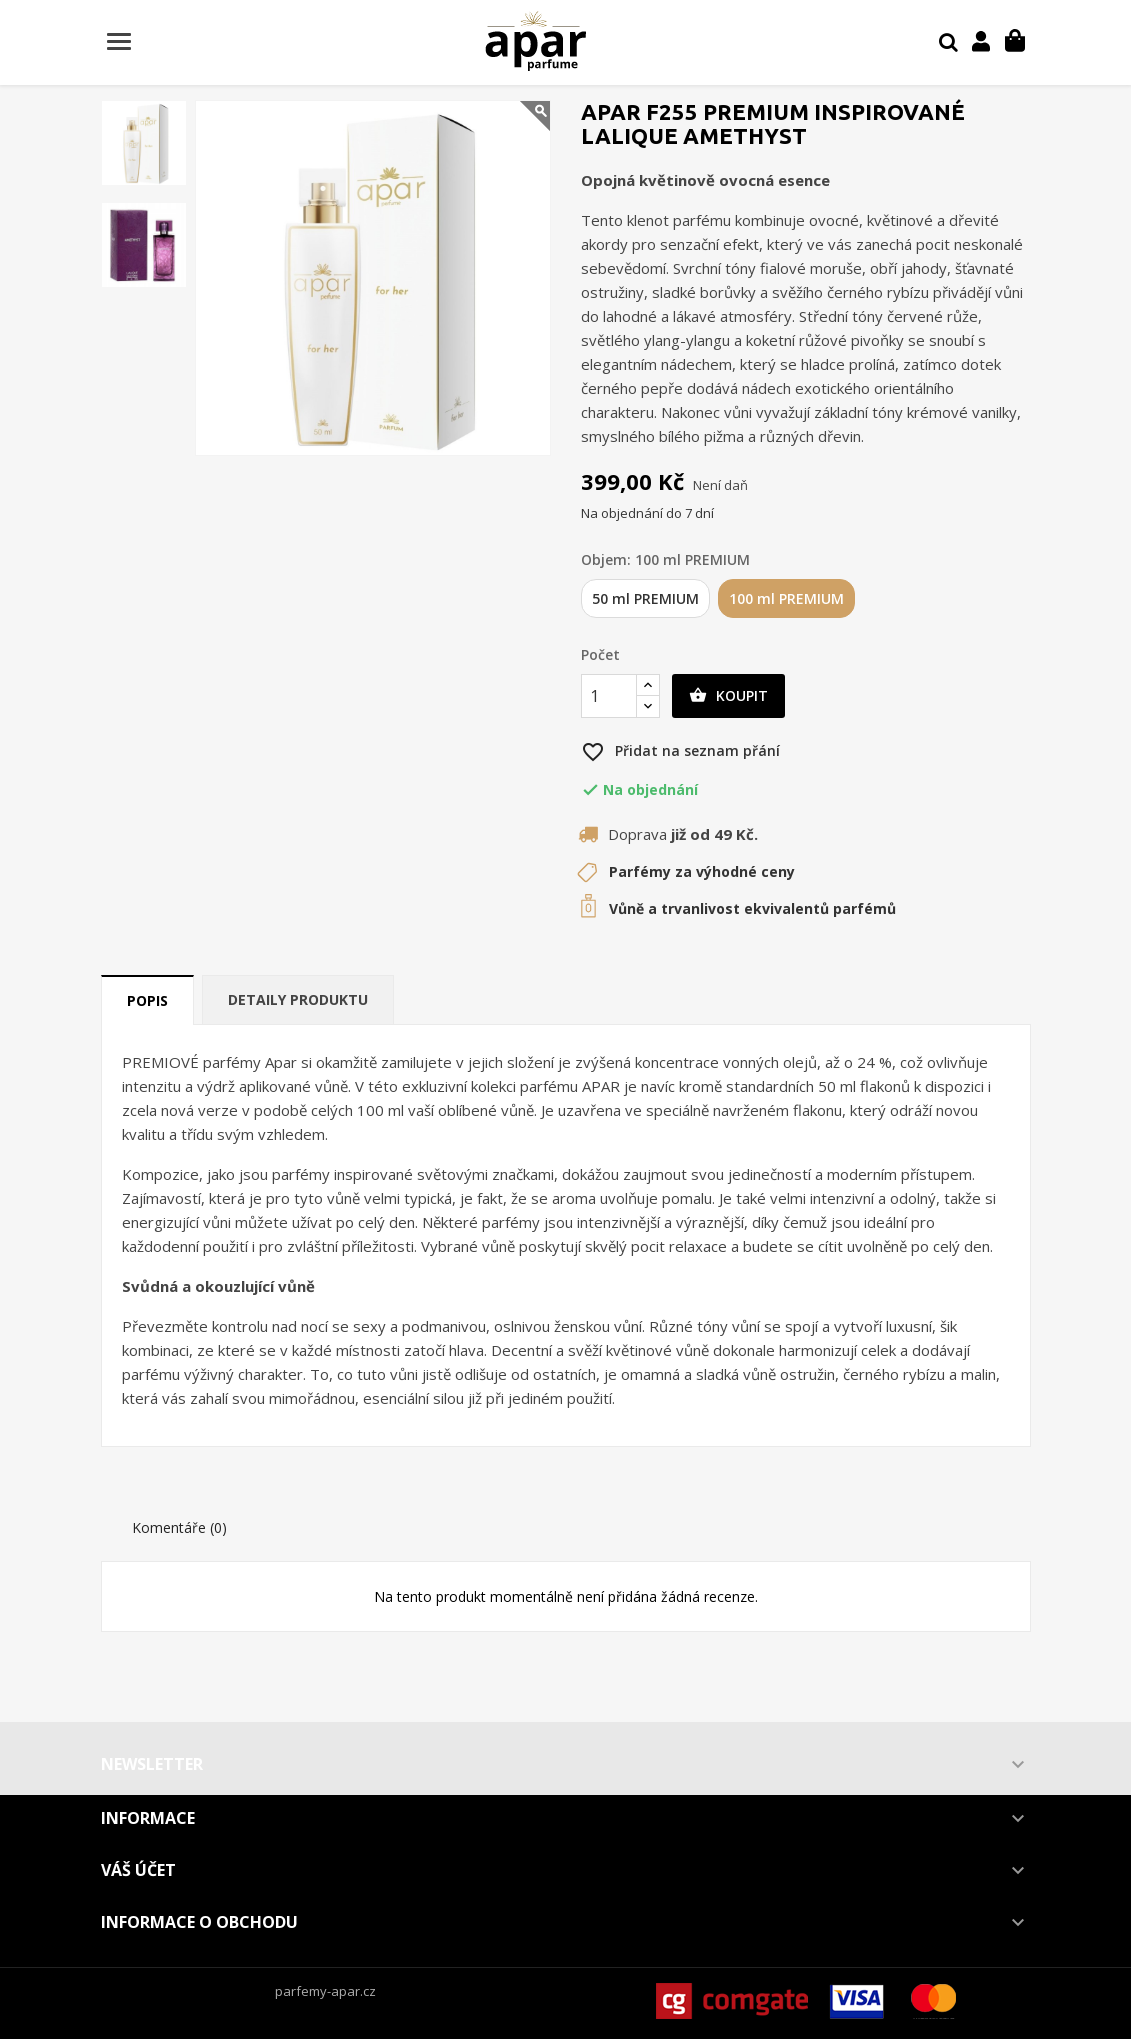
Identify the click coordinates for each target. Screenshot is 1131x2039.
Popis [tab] (147, 1000)
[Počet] (609, 696)
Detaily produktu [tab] (298, 999)
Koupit (728, 696)
